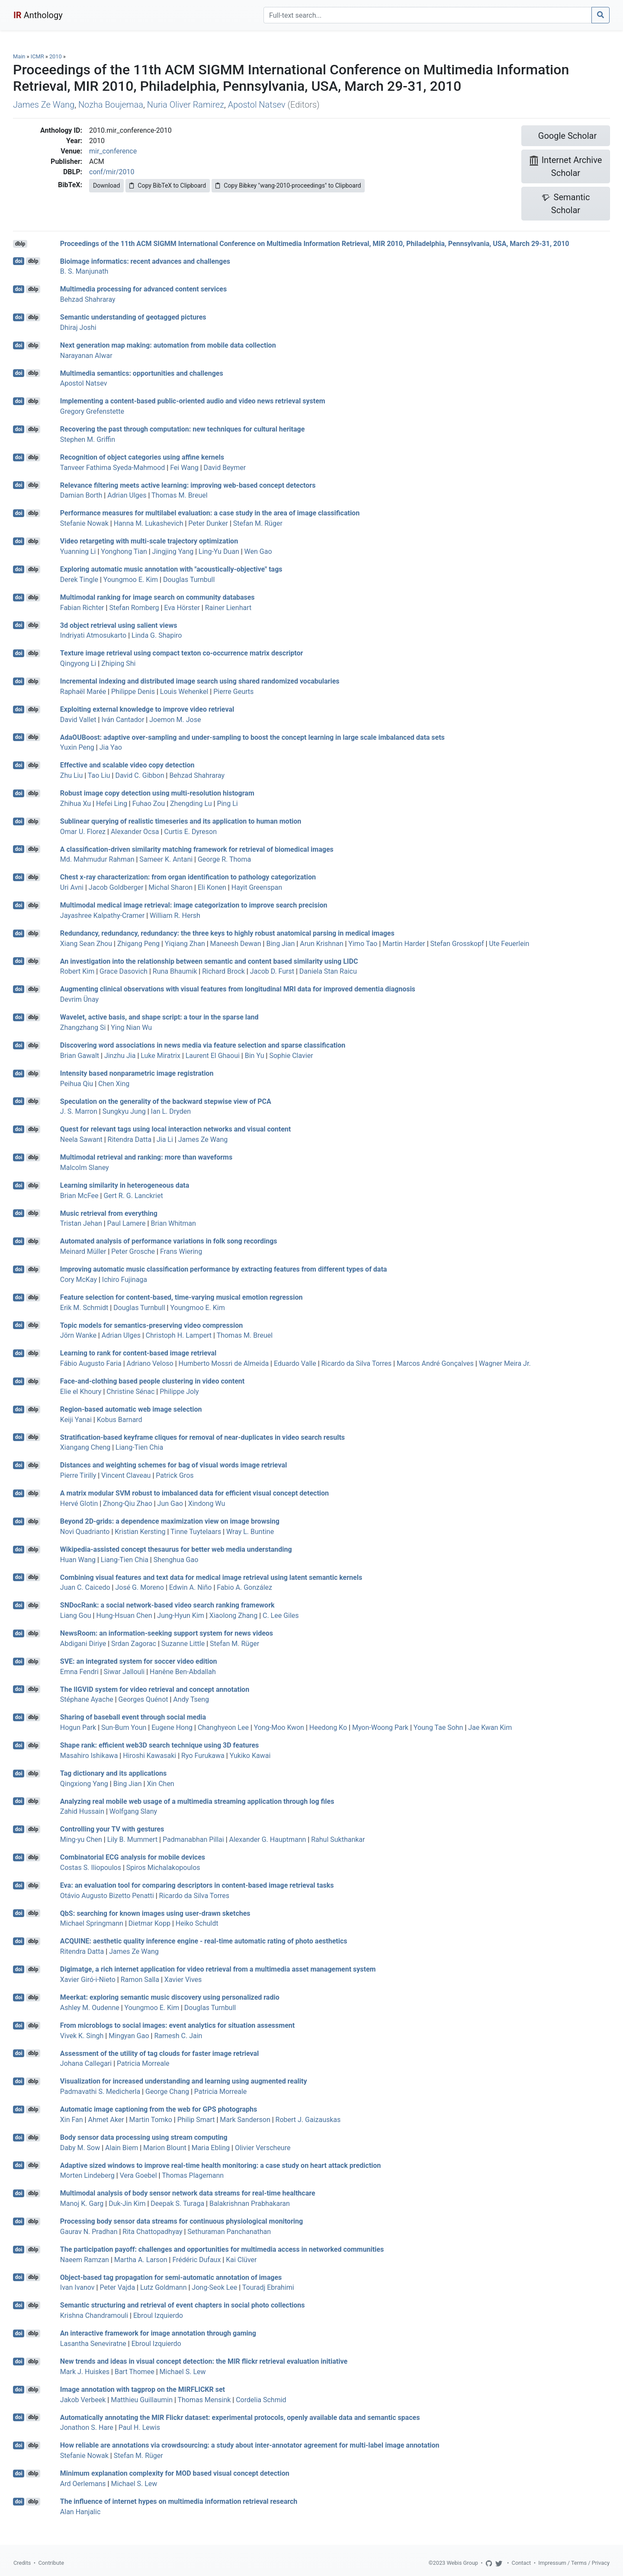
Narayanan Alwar (86, 356)
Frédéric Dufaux (196, 2260)
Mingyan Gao (129, 2036)
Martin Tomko (150, 2120)
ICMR (37, 56)
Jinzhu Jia (120, 1055)
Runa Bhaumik (175, 971)
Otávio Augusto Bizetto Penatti (107, 1896)
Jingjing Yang (173, 551)
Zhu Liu (71, 775)
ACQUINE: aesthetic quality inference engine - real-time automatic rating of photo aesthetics (203, 1941)
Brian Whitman (173, 1223)
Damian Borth (81, 495)
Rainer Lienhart (228, 608)
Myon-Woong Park (380, 1727)
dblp (20, 244)
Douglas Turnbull (189, 579)
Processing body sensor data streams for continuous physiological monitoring (181, 2221)
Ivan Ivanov (77, 2287)
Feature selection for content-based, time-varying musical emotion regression (181, 1297)
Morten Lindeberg (87, 2175)
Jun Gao (170, 1503)
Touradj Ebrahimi (268, 2287)
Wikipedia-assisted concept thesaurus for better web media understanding (176, 1549)
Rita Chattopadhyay (152, 2232)
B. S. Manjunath (84, 271)
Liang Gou (75, 1615)
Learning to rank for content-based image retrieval (138, 1353)
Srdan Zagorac (133, 1644)
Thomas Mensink (204, 2400)
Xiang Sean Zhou (86, 944)
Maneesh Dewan (235, 944)
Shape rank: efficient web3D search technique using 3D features (159, 1745)
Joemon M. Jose (175, 720)
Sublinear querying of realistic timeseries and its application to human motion (180, 821)
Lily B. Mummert (132, 1839)
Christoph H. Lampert (179, 1335)
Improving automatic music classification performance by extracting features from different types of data (223, 1269)
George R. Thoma (224, 859)
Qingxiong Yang (84, 1784)
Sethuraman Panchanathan (229, 2232)
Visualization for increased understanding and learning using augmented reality (183, 2081)
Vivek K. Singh (82, 2036)
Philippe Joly (179, 1391)
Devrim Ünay (79, 999)
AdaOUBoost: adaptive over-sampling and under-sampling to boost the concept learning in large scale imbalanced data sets (252, 737)
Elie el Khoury (81, 1391)
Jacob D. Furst (272, 971)
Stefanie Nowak (84, 523)
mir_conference (113, 151)
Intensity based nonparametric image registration (137, 1073)
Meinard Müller (83, 1251)
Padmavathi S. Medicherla (100, 2091)
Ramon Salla (140, 1979)
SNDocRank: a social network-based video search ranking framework (167, 1605)
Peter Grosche (133, 1251)
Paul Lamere (126, 1223)
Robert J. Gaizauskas (308, 2120)
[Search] (427, 15)
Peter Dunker (208, 523)
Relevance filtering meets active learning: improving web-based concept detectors (188, 485)
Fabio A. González (244, 1587)
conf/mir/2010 (111, 172)
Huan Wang (78, 1560)
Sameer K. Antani (166, 859)
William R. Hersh (175, 915)
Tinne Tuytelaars (195, 1532)
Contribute (51, 2563)
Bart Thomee (134, 2372)
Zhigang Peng (138, 944)
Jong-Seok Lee (214, 2287)
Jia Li (165, 1139)
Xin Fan (71, 2120)
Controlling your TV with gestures (112, 1829)
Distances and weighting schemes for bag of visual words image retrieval (173, 1465)
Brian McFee (79, 1196)
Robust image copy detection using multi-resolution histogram (157, 793)
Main (19, 56)
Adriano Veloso (150, 1363)
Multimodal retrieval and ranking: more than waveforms (146, 1157)
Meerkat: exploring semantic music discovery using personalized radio (169, 1997)
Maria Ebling (211, 2148)
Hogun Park (78, 1727)
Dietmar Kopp (149, 1923)
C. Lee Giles (281, 1615)
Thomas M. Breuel (179, 495)
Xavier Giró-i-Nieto (88, 1979)
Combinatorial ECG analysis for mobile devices (132, 1857)
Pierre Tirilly (78, 1475)
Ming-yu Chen (81, 1839)
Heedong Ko (328, 1727)
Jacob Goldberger (116, 887)
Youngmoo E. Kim (130, 579)
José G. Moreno (139, 1587)
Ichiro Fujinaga (124, 1279)
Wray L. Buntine (250, 1532)
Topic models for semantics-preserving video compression (151, 1325)
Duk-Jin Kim (127, 2203)
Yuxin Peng (77, 747)
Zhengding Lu (191, 803)
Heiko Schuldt (197, 1923)
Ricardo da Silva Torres (356, 1363)
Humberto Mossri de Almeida (224, 1363)
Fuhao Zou (148, 803)
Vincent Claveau (126, 1475)
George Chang (167, 2091)
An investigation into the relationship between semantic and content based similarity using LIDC (209, 961)
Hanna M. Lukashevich (148, 523)
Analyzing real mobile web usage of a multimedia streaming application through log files (197, 1801)
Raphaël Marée (83, 691)
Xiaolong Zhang (233, 1615)
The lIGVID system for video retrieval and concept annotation (154, 1689)
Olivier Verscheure (263, 2148)
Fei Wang (184, 467)
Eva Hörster (182, 608)
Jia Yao (111, 747)
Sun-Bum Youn (123, 1727)
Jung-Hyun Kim (180, 1615)
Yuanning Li (78, 551)
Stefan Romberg (134, 608)
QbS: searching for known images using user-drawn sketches (155, 1913)
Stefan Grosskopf (457, 944)
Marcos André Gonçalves (435, 1363)
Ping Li (227, 803)
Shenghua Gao (176, 1560)
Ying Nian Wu (131, 1027)
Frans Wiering (181, 1251)
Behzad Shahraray (88, 299)
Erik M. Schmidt (84, 1308)
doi (18, 261)
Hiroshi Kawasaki (149, 1755)
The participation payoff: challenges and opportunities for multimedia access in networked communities (222, 2249)
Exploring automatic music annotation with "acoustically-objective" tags (171, 569)
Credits (22, 2563)
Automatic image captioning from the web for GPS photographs (158, 2109)
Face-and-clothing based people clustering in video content (152, 1381)
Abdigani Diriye (83, 1644)
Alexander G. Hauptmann (267, 1839)
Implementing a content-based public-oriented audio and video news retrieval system (192, 401)
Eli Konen (212, 887)
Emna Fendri (79, 1672)
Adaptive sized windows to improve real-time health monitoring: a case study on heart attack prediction (220, 2165)
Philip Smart (196, 2120)
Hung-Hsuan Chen (124, 1615)
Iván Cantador (122, 720)
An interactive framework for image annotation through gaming (158, 2333)
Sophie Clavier (291, 1055)
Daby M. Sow (80, 2148)
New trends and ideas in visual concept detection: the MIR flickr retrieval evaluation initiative (203, 2361)
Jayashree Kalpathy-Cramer (102, 915)
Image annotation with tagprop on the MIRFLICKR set (142, 2389)
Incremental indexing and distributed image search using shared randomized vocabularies (200, 681)
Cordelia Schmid (261, 2400)
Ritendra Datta (129, 1139)
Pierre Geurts (233, 691)
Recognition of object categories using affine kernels (142, 457)
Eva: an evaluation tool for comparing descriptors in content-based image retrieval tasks (197, 1885)
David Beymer (225, 467)
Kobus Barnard (119, 1420)
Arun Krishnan (321, 944)
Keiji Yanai (76, 1420)
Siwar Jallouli (124, 1672)
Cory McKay (78, 1279)
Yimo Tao (362, 944)
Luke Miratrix (160, 1055)
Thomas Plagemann (193, 2175)
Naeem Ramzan (84, 2260)
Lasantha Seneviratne (93, 2343)
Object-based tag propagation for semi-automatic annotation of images (171, 2277)
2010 (55, 56)
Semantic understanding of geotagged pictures (133, 317)
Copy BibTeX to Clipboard (167, 185)
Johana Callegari (86, 2063)
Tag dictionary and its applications (113, 1773)
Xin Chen (160, 1784)
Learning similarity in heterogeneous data (124, 1185)
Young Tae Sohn (438, 1727)
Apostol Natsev (257, 104)
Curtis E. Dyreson (190, 832)
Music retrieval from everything (108, 1213)
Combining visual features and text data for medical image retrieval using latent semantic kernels (211, 1577)
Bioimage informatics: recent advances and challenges (145, 261)
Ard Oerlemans (83, 2484)
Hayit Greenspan (256, 887)
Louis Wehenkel (184, 691)
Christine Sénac (130, 1391)
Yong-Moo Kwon (279, 1727)
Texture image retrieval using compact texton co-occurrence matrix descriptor (181, 653)
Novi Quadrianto (85, 1532)
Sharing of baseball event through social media (133, 1717)
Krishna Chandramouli (94, 2315)
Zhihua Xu (75, 803)
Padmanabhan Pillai (193, 1839)
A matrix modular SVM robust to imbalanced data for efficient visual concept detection (194, 1493)
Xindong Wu (206, 1503)
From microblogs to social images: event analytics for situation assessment (177, 2025)
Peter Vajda (117, 2287)
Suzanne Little (183, 1644)
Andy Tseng (191, 1699)
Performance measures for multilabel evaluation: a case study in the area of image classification (210, 513)
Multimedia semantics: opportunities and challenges (141, 373)
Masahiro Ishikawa (89, 1755)
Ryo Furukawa (203, 1755)
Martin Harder (403, 944)
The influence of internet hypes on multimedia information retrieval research (179, 2501)
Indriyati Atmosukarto (93, 635)
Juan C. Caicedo (85, 1587)
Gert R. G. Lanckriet (133, 1196)
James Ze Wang (43, 104)
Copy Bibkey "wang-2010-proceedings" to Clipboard (288, 185)
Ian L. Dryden (171, 1111)
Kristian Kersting (140, 1532)
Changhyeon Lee (223, 1727)
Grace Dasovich (124, 971)
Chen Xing (113, 1084)
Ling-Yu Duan (219, 551)
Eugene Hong (172, 1727)
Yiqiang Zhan (185, 944)
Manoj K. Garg (82, 2203)
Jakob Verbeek (83, 2400)
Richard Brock (223, 971)
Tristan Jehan (81, 1223)
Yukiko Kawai (250, 1755)
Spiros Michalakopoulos (163, 1867)
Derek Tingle (79, 579)
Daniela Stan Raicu (328, 971)
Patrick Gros (174, 1475)
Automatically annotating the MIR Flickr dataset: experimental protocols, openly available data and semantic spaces (240, 2417)
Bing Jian (280, 944)
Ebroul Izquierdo (158, 2315)
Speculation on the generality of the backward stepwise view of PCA (165, 1101)
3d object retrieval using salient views (118, 625)
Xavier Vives (183, 1979)
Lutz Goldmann (163, 2287)
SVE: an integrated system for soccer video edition (138, 1661)
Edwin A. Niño (190, 1587)
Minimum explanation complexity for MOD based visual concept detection (174, 2473)
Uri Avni (71, 887)
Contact (521, 2563)
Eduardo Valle (295, 1363)
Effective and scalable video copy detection (127, 765)
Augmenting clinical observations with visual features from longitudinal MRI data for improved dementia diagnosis (237, 989)
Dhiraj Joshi (78, 327)
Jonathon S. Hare (86, 2427)
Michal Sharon (170, 887)
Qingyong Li (78, 663)
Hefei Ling (111, 803)
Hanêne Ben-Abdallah (183, 1672)
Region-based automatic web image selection (131, 1409)
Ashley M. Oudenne (89, 2008)
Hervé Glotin (79, 1503)
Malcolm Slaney (84, 1167)
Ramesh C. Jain (178, 2036)
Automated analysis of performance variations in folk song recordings (168, 1241)
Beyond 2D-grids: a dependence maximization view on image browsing (169, 1521)
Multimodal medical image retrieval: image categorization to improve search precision (194, 905)
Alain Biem (121, 2148)
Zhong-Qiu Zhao (127, 1503)
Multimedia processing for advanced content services (143, 289)
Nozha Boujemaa (110, 104)
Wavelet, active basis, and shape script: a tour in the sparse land (159, 1017)
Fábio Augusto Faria (91, 1363)
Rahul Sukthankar (338, 1839)
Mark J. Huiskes (84, 2372)
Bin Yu (254, 1055)
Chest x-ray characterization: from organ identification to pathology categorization (188, 877)
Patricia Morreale (143, 2063)
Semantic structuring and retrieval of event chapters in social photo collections (182, 2305)
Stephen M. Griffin (87, 439)
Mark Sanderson (245, 2120)
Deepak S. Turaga (177, 2203)
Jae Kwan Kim (490, 1727)
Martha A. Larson (140, 2260)
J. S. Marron (78, 1111)
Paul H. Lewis (139, 2427)
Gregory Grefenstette (92, 411)
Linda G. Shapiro (157, 635)
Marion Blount (164, 2148)
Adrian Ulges (126, 495)
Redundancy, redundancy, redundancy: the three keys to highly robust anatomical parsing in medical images (227, 933)
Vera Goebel (138, 2175)
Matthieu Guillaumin (142, 2400)
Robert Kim (77, 971)
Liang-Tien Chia (139, 1447)
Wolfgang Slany (133, 1811)
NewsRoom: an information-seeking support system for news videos (166, 1633)
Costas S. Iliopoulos (90, 1867)
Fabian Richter (82, 608)
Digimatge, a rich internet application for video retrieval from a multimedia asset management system (218, 1969)
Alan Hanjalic (80, 2512)
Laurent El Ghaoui (213, 1055)
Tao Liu (99, 775)
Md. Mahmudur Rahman (97, 859)
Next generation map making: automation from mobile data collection (168, 345)
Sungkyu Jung (124, 1111)
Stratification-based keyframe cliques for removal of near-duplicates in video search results (202, 1437)
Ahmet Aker (106, 2120)
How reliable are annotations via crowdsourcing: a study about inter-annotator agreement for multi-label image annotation (250, 2445)
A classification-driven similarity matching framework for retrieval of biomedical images (197, 849)
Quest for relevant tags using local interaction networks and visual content (175, 1129)
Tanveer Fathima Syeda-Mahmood (112, 467)
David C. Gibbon (139, 775)
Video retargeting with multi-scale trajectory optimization (149, 541)
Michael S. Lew (183, 2372)
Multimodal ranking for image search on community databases (157, 597)
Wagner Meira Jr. (505, 1363)
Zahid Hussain (82, 1811)
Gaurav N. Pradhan (89, 2232)
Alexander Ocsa (135, 832)
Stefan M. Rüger (258, 523)
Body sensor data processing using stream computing (144, 2137)
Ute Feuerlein (509, 944)
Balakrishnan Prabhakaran (249, 2203)
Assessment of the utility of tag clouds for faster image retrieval (159, 2053)
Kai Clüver (241, 2260)
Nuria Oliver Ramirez (185, 104)
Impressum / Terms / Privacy (574, 2563)
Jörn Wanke (78, 1335)
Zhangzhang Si (83, 1027)
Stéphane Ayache (86, 1699)
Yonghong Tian (124, 551)
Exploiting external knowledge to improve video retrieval (147, 709)
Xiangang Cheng (85, 1447)
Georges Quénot (143, 1699)
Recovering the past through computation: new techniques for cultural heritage (182, 429)
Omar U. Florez (83, 832)
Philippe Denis (133, 691)
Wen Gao (258, 551)
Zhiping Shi (118, 663)
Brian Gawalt (79, 1055)
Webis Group (462, 2563)
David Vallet (78, 720)
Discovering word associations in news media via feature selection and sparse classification (203, 1045)
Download (106, 185)
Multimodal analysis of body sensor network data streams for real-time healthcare (187, 2193)
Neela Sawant (81, 1139)
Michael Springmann (91, 1923)
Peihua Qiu (76, 1084)
